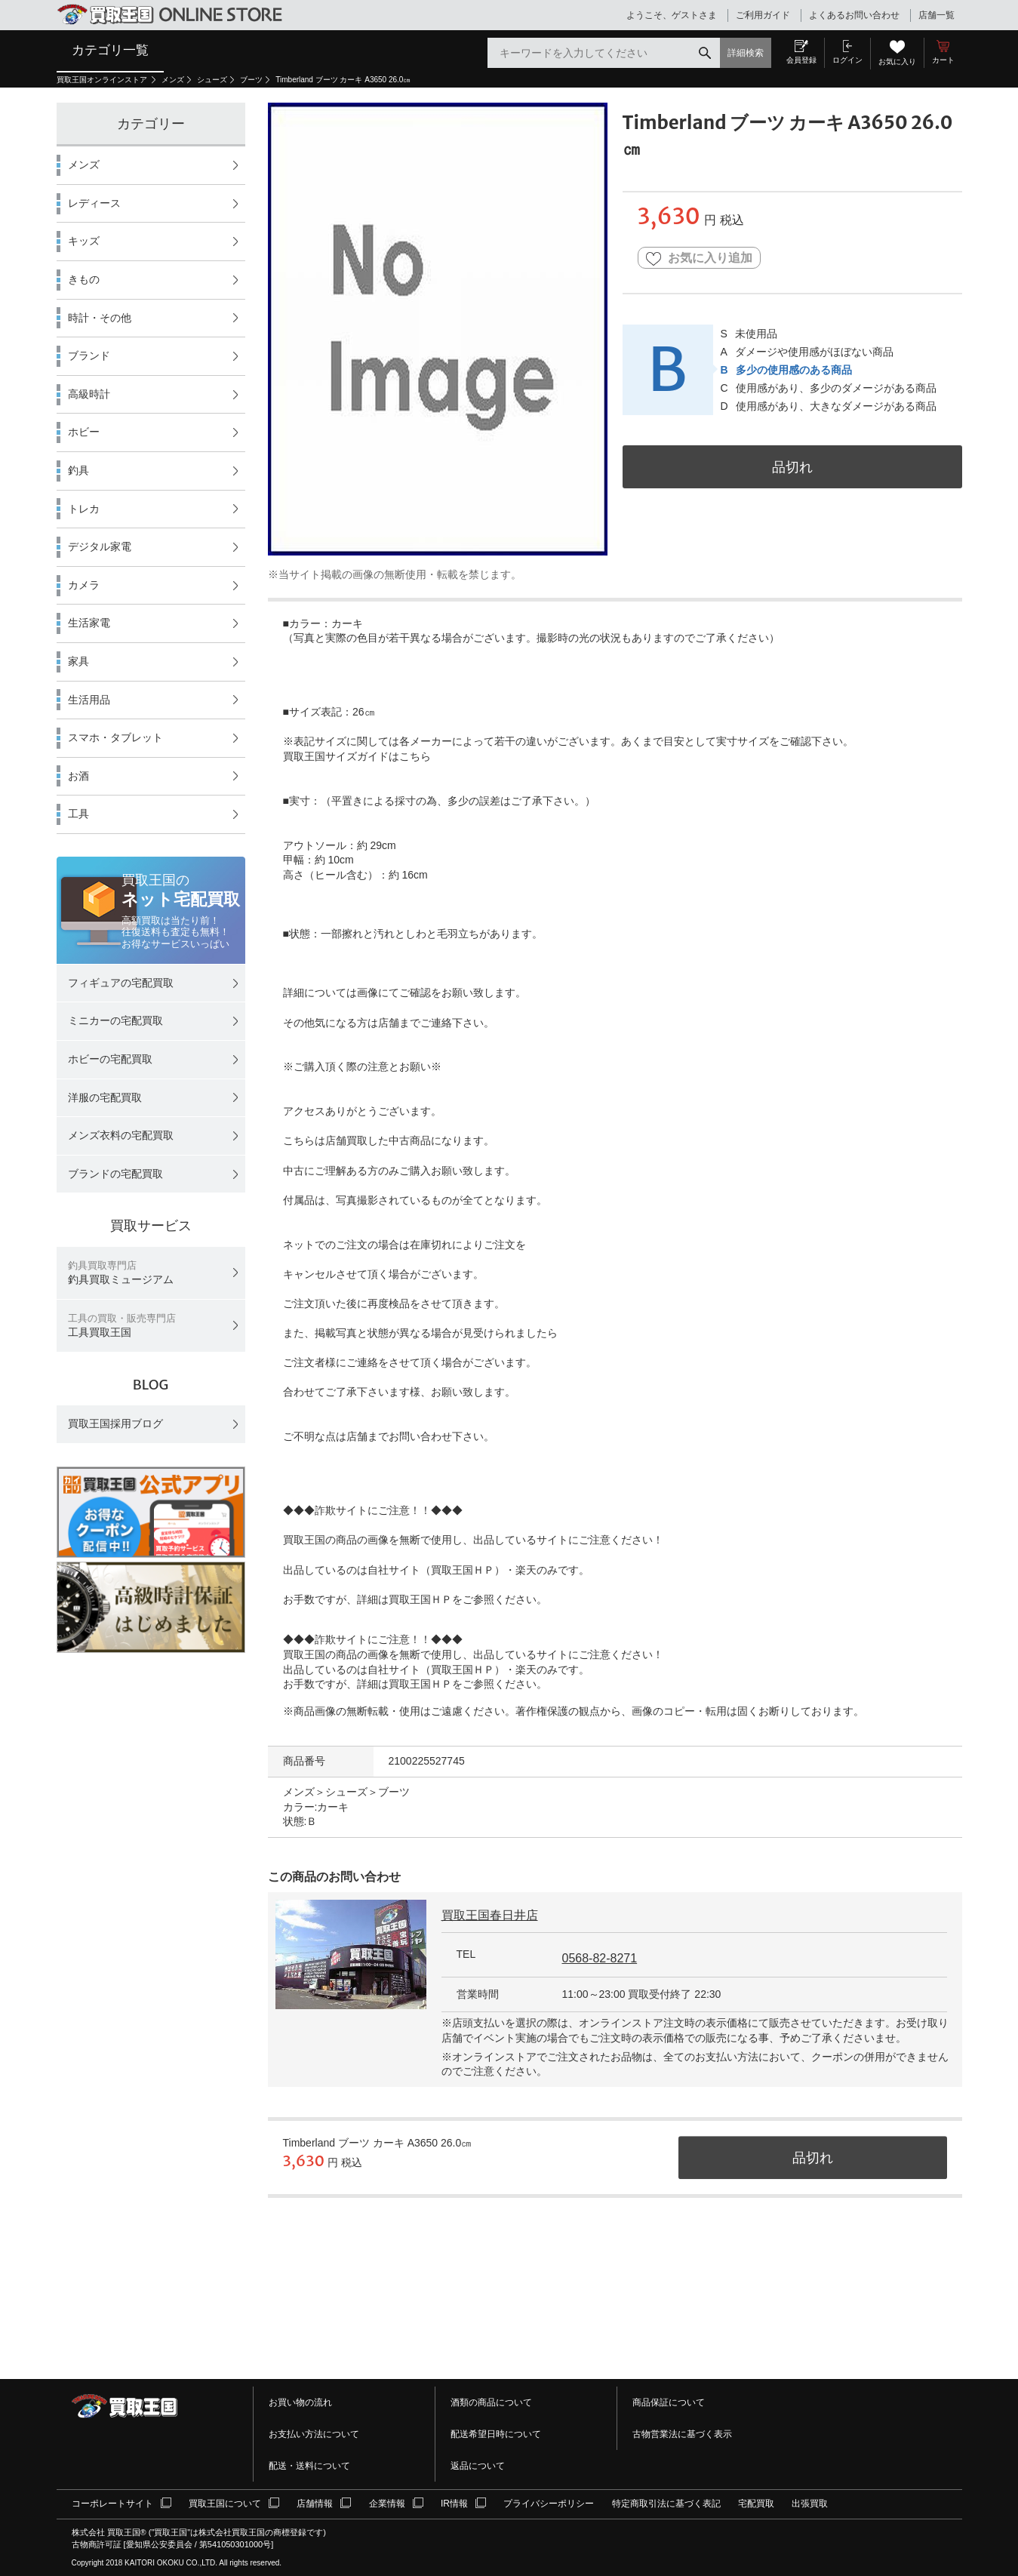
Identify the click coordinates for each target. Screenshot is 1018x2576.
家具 (78, 661)
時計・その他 (99, 318)
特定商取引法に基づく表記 (666, 2503)
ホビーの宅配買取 (110, 1059)
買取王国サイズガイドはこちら (357, 756)
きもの (84, 279)
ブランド (89, 355)
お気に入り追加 (699, 258)
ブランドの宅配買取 (115, 1174)
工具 (78, 814)
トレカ (84, 509)
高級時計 (89, 394)
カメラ (84, 585)
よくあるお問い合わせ (854, 15)
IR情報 (454, 2503)
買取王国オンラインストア (103, 79)
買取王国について (225, 2503)
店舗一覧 (936, 15)
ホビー (84, 432)
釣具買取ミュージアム (121, 1273)
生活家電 (89, 623)
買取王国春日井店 (489, 1915)
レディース (94, 203)
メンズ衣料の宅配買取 (121, 1135)
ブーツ (251, 79)
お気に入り (897, 61)
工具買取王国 (122, 1326)
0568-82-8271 (600, 1958)
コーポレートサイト (112, 2503)
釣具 (78, 470)
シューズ (212, 79)
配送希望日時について (496, 2434)
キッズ (84, 241)
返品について (478, 2466)
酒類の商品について (491, 2402)
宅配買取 (756, 2503)
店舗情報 (315, 2503)
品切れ (792, 466)
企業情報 (387, 2503)
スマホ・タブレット (115, 737)
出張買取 (810, 2503)
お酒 (78, 776)
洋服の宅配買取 (105, 1097)
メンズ (172, 79)
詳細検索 (745, 53)
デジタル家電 (99, 546)
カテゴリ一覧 (110, 50)
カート (943, 60)
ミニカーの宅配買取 (115, 1020)
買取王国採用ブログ (115, 1423)
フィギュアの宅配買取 (121, 983)
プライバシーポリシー (548, 2503)
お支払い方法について (314, 2434)
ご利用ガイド (763, 15)
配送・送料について (309, 2466)
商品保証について (668, 2402)
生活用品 (89, 700)
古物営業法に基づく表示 (682, 2434)
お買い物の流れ (300, 2402)
